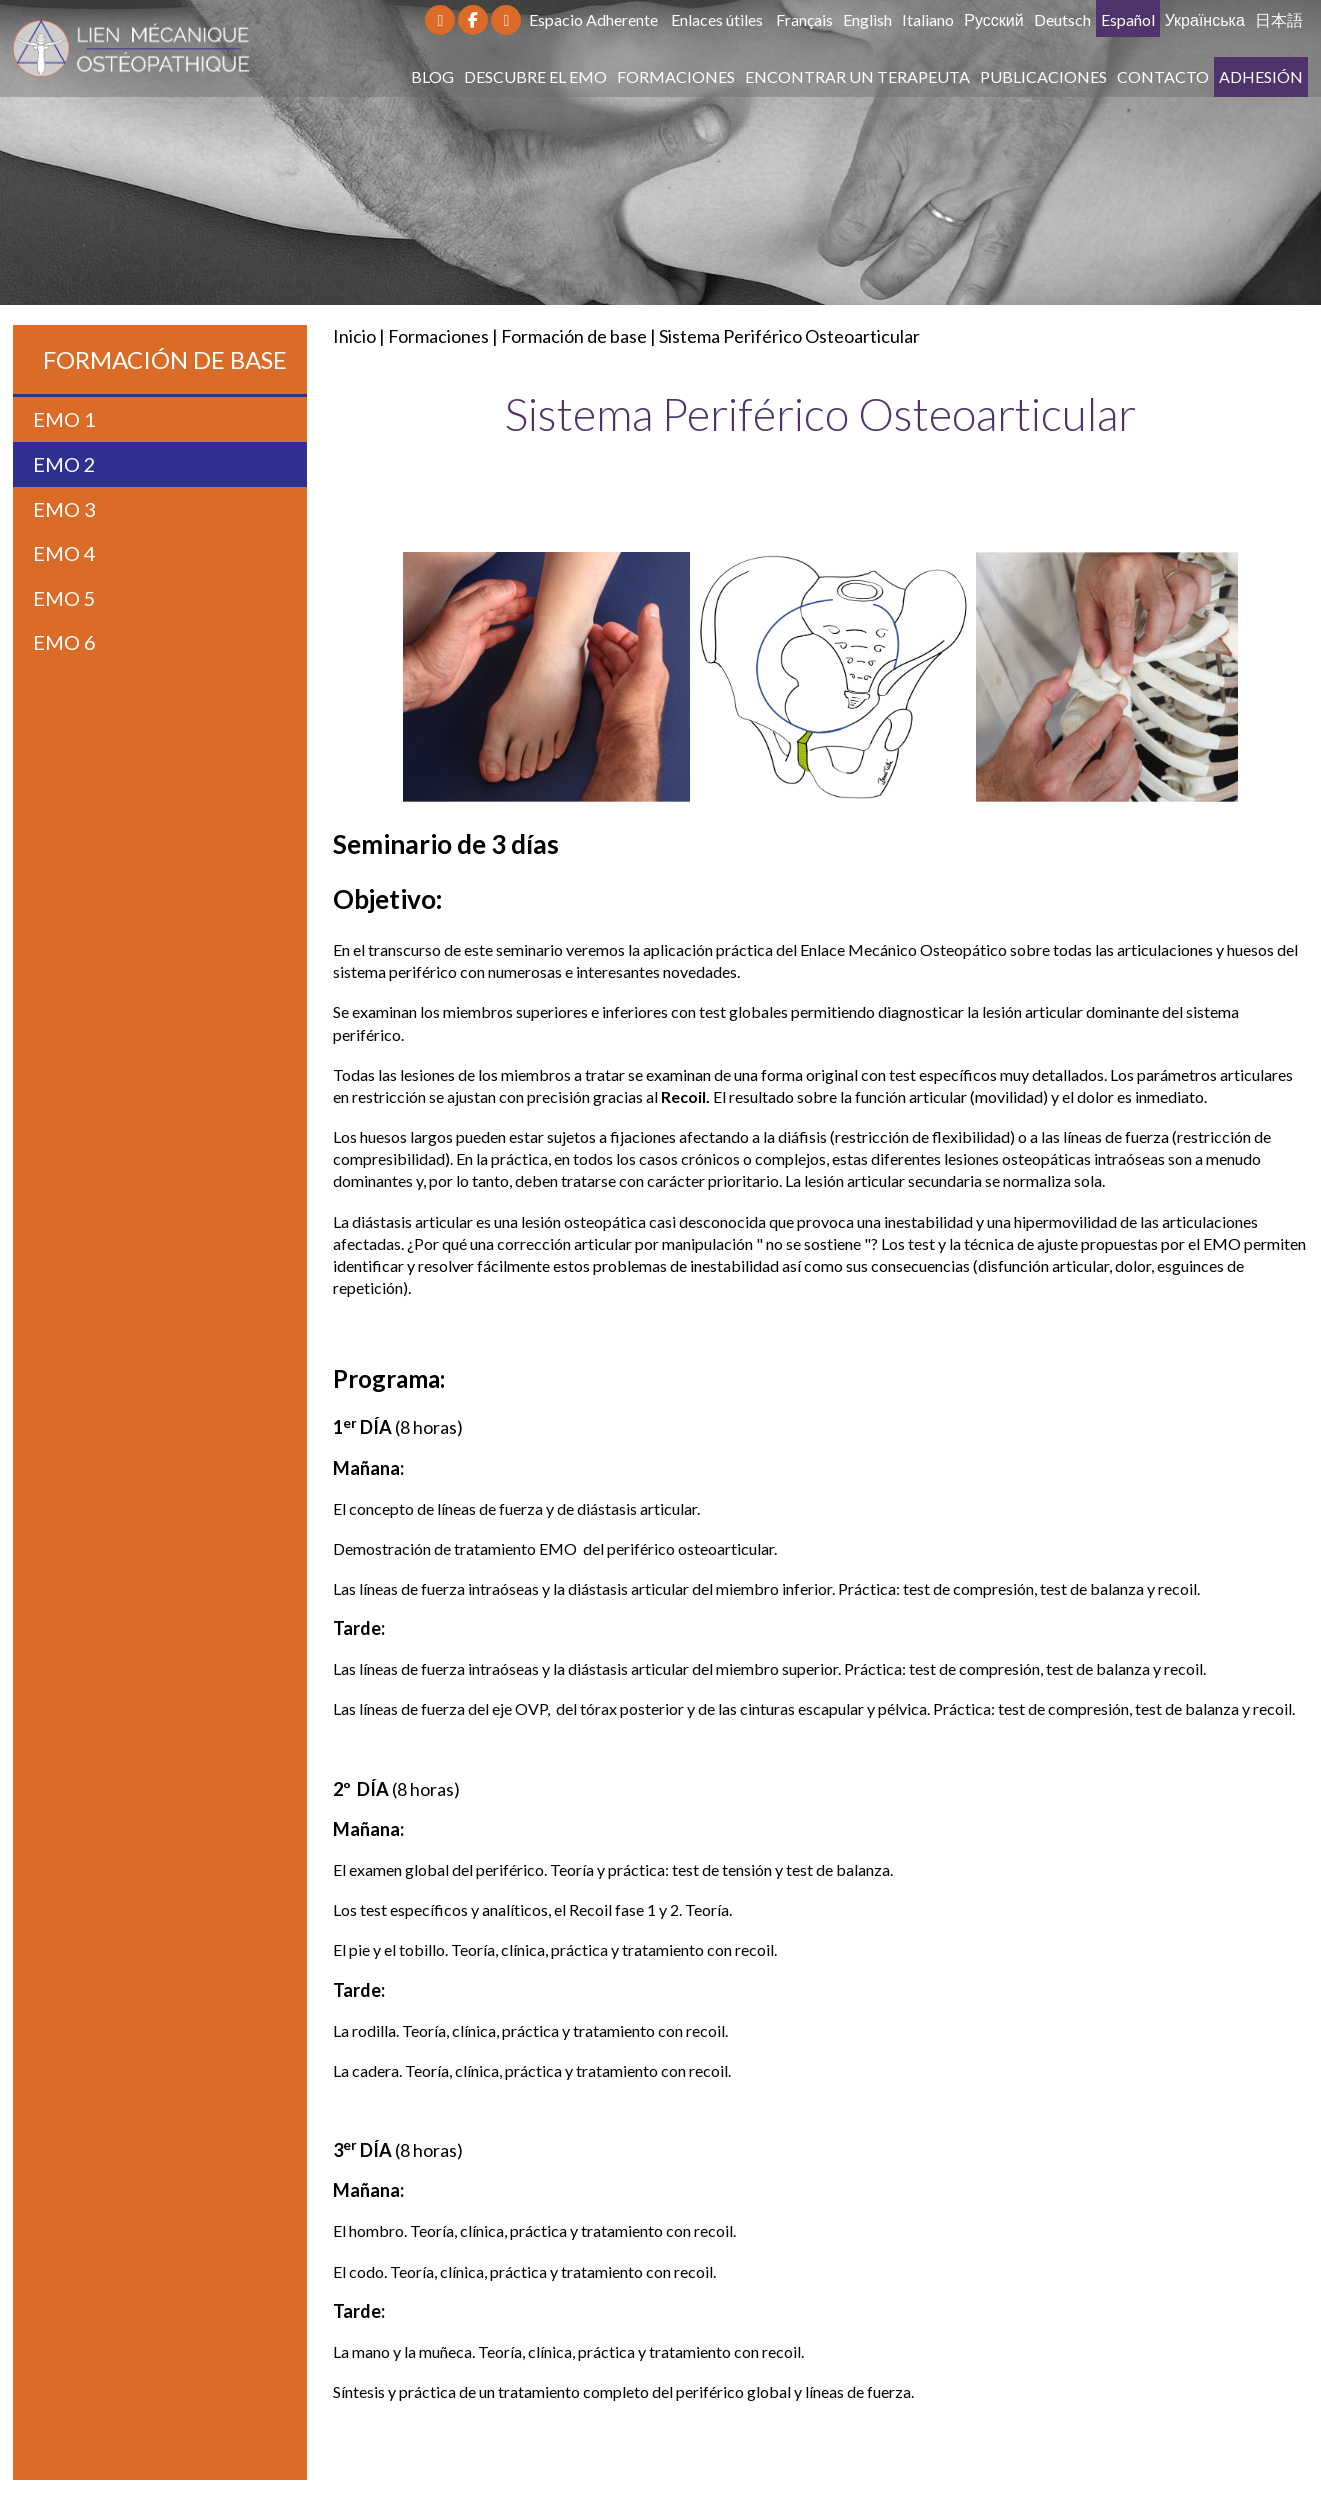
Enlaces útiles (717, 19)
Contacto (1163, 76)
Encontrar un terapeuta (857, 76)
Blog (432, 76)
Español (1128, 19)
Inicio (354, 336)
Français (804, 19)
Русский (993, 19)
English (867, 19)
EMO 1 (64, 419)
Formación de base (574, 336)
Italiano (928, 19)
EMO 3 (64, 509)
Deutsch (1062, 19)
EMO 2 (64, 464)
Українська (1205, 19)
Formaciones (676, 76)
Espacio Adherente (593, 19)
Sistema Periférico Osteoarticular (789, 336)
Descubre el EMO (535, 76)
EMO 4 (64, 553)
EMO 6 (64, 642)
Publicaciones (1043, 76)
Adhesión (1261, 76)
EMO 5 (64, 598)
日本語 (1279, 19)
